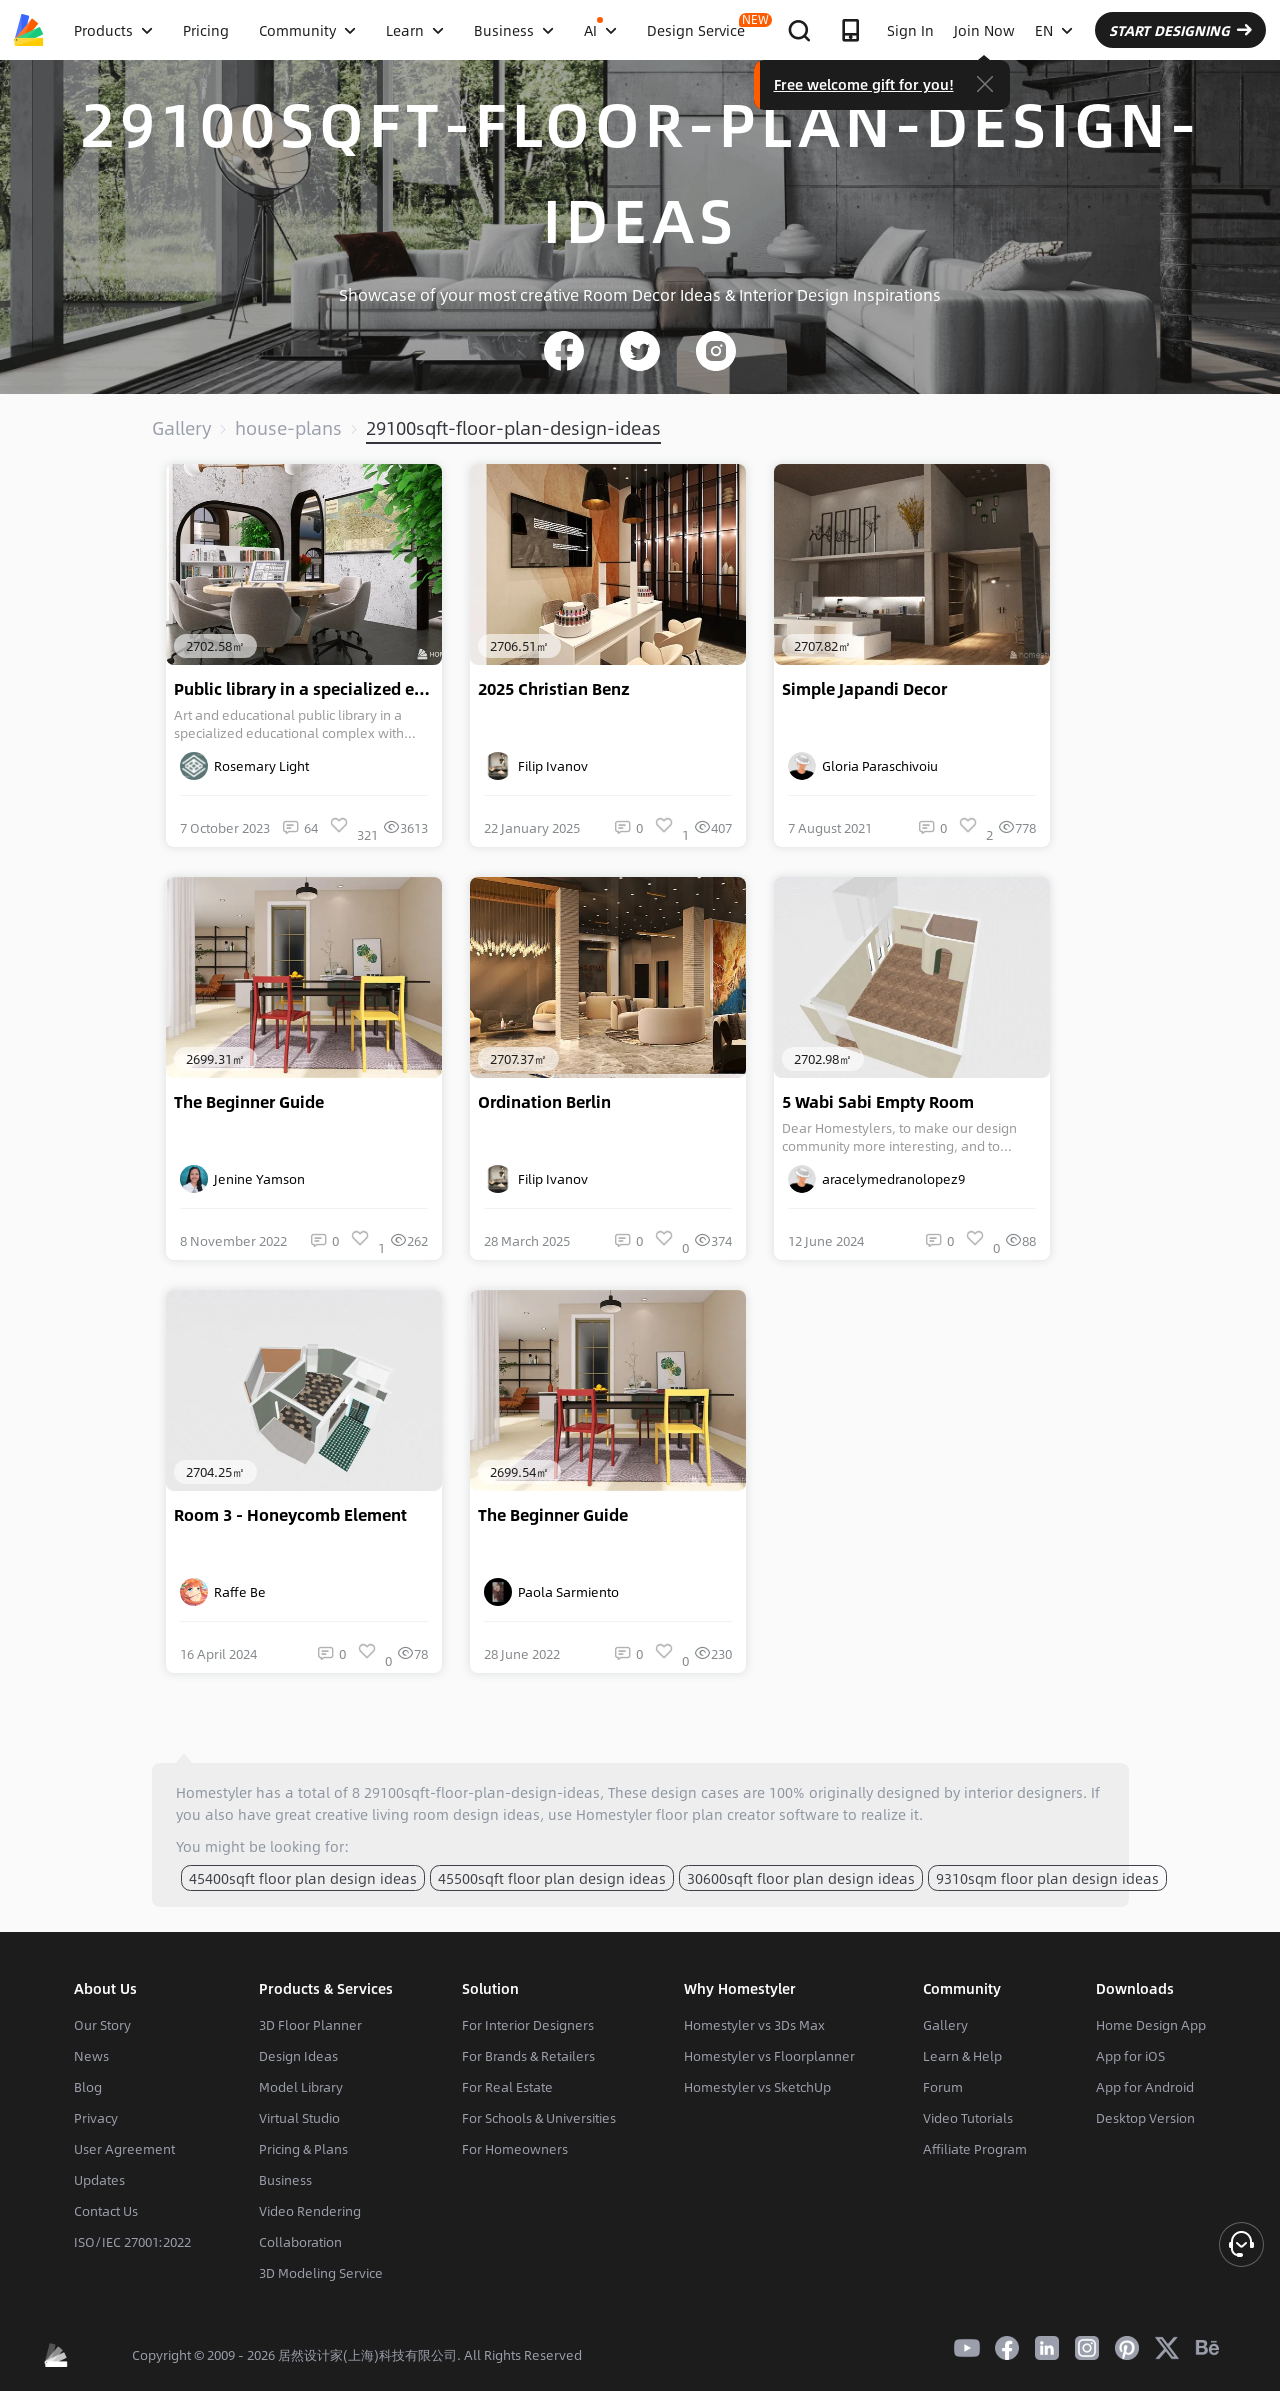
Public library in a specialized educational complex (308, 689)
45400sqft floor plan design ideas (303, 1878)
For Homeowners (515, 2149)
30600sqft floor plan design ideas (801, 1878)
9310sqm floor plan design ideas (1047, 1878)
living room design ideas (456, 1814)
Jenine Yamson (242, 1179)
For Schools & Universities (539, 2118)
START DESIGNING (1180, 30)
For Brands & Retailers (528, 2056)
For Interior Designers (528, 2025)
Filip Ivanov (536, 766)
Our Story (102, 2025)
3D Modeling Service (321, 2273)
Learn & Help (962, 2056)
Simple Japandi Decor (864, 689)
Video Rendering (310, 2211)
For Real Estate (507, 2087)
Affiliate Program (975, 2149)
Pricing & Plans (303, 2149)
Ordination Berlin (544, 1102)
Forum (943, 2087)
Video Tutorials (968, 2118)
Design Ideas (298, 2056)
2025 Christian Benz (554, 689)
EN (1054, 30)
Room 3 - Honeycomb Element (290, 1515)
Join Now (984, 30)
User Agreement (124, 2149)
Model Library (301, 2087)
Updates (99, 2180)
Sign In (910, 30)
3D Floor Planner (310, 2025)
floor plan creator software (747, 1814)
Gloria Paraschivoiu (863, 766)
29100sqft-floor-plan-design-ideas (513, 428)
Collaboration (300, 2242)
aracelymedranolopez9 (876, 1179)
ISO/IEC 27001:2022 (132, 2242)
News (91, 2056)
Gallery (181, 428)
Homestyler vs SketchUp (757, 2087)
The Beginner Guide (249, 1102)
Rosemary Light (244, 766)
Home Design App (1151, 2025)
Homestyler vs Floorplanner (769, 2056)
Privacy (96, 2118)
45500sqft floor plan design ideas (552, 1878)
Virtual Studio (299, 2118)
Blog (88, 2087)
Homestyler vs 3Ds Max (754, 2025)
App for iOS (1130, 2056)
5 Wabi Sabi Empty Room (878, 1102)
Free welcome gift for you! (864, 84)
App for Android (1145, 2087)
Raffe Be (223, 1592)
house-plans (288, 428)
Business (285, 2180)
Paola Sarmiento (551, 1592)
